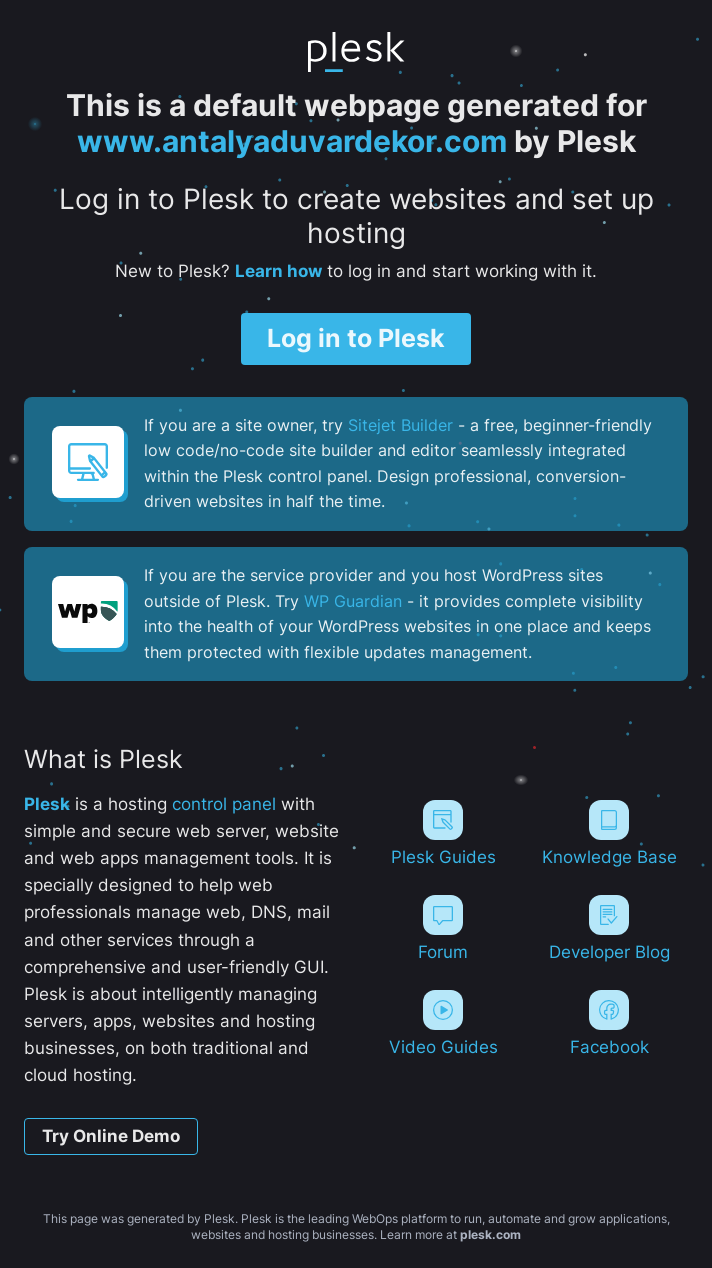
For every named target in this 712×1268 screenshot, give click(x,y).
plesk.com (490, 1234)
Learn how (278, 271)
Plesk (47, 804)
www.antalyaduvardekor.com (292, 141)
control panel (224, 804)
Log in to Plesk (356, 338)
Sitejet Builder (400, 425)
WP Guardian (353, 601)
